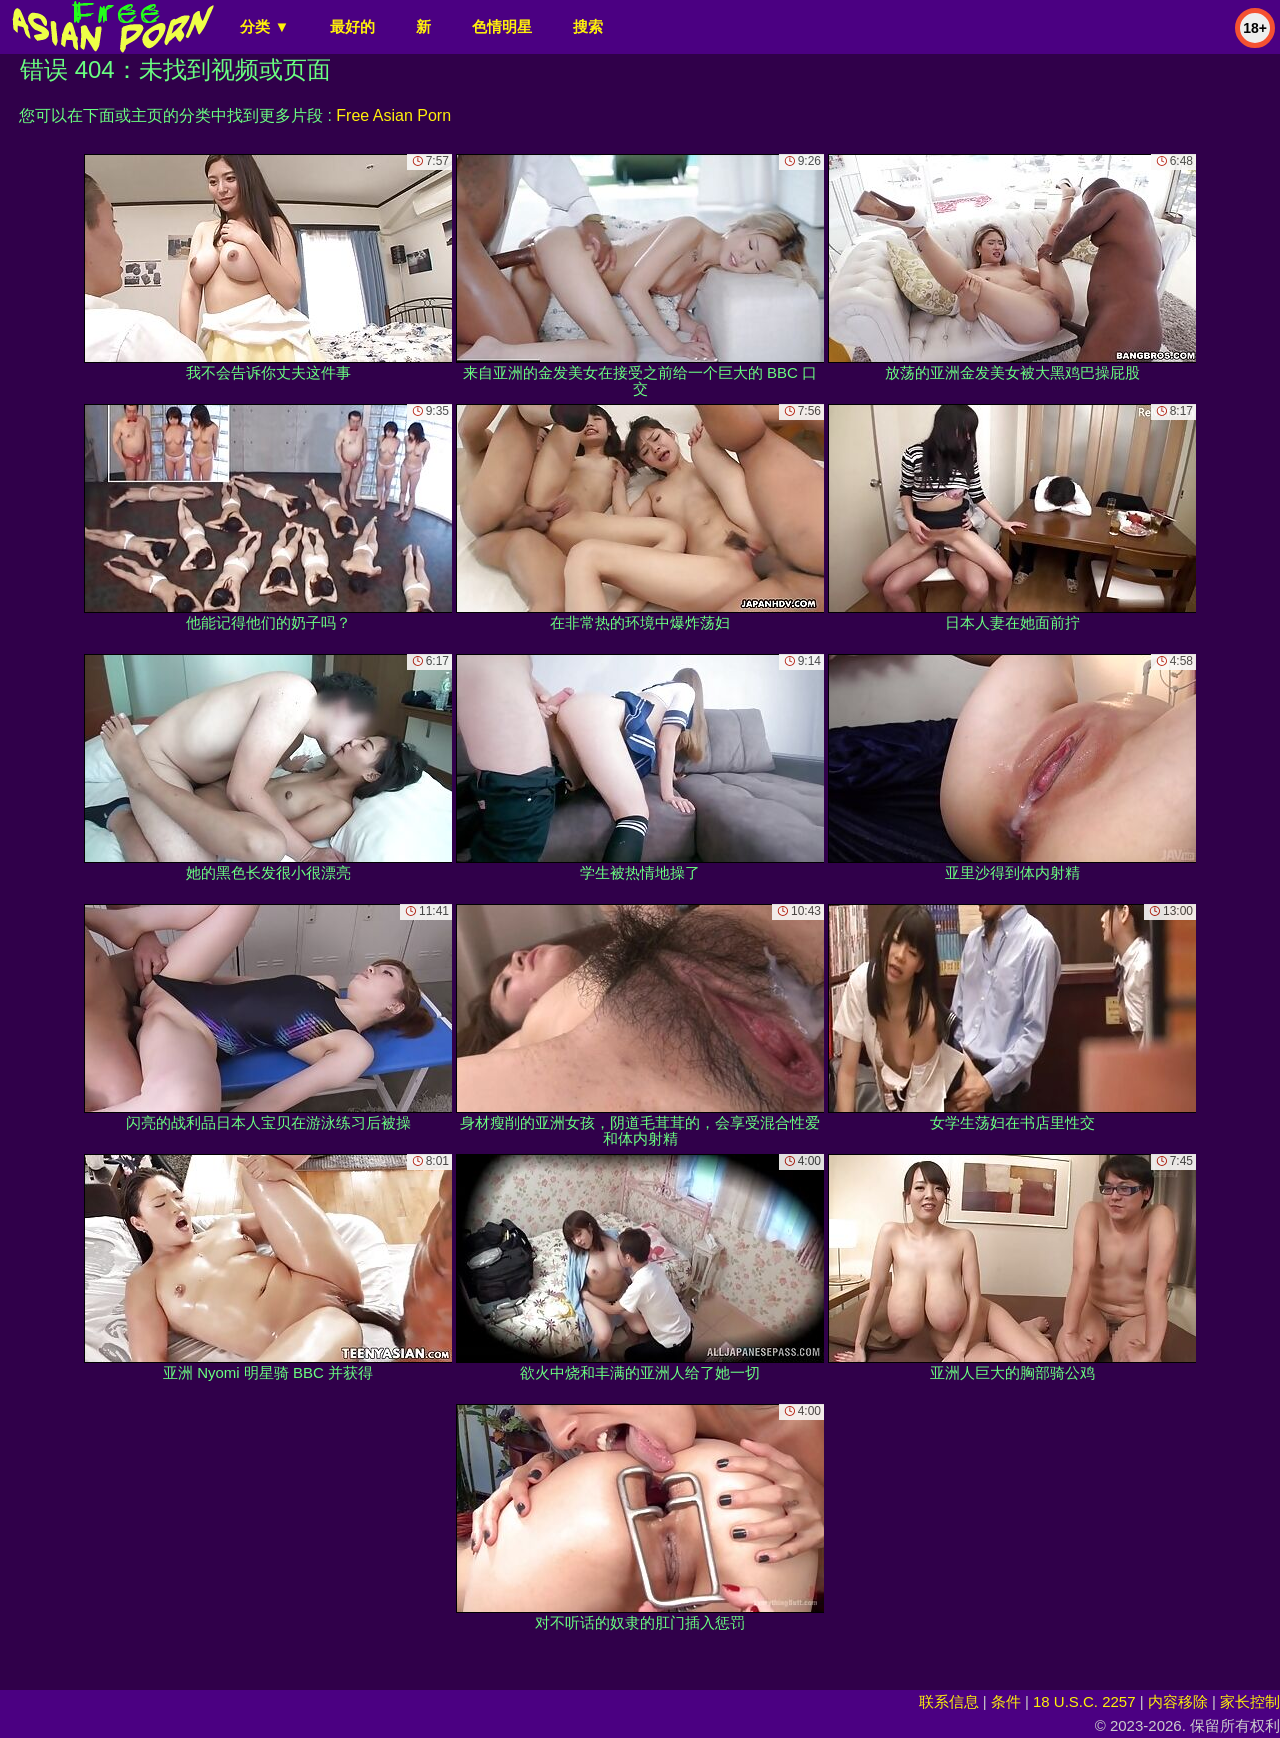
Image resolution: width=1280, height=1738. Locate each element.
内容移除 (1178, 1701)
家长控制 (1250, 1701)
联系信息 (949, 1701)
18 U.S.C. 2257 (1084, 1701)
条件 (1006, 1701)
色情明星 (502, 26)
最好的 (352, 26)
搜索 (588, 26)
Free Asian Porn (393, 115)
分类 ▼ (264, 26)
